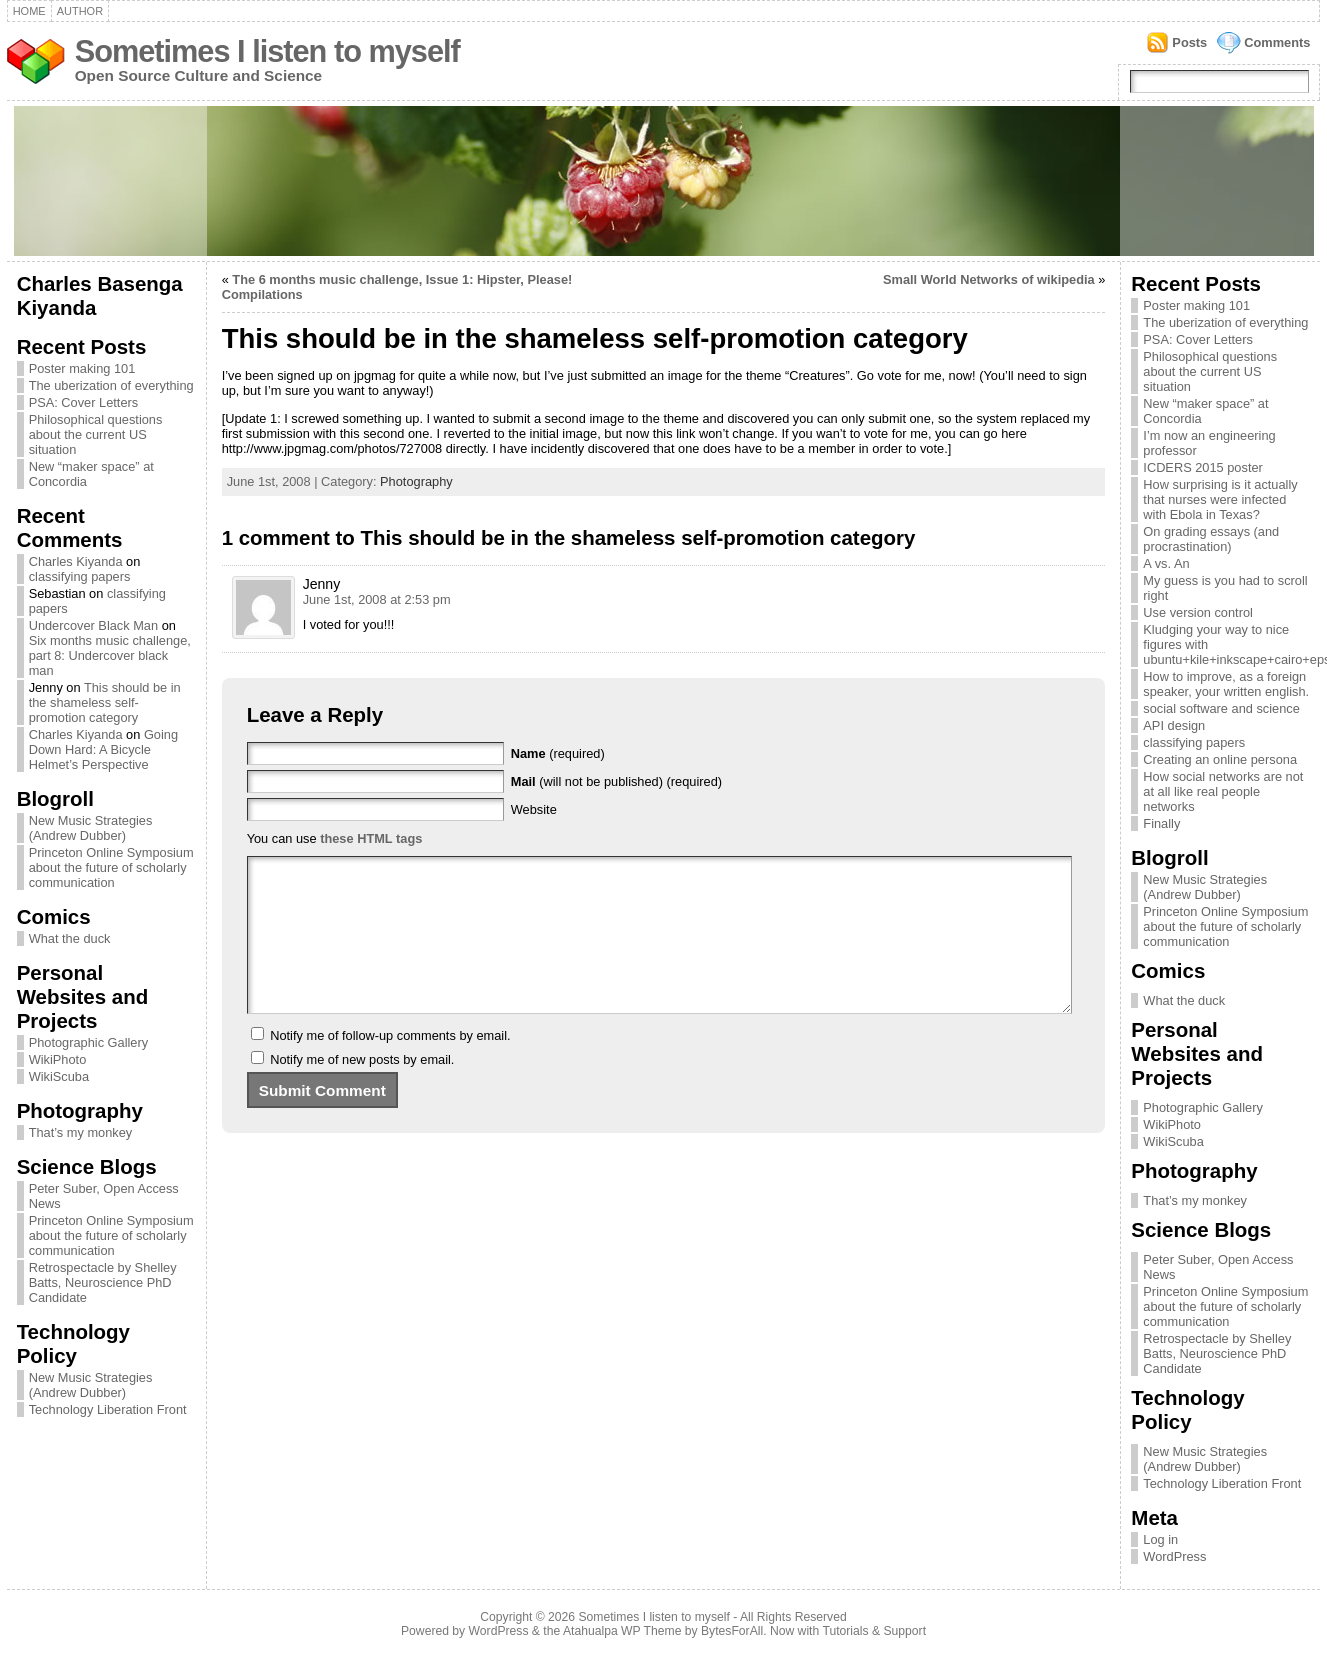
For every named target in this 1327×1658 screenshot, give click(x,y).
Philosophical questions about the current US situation (96, 434)
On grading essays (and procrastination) (1211, 539)
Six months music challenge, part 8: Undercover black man (110, 655)
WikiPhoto (58, 1059)
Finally (1161, 823)
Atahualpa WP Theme (622, 1631)
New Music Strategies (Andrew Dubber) (91, 828)
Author (80, 11)
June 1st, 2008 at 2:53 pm (377, 599)
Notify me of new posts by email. (362, 1089)
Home (29, 11)
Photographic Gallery (89, 1042)
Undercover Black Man (93, 625)
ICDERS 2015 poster (1203, 467)
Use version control (1198, 612)
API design (1174, 725)
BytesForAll (732, 1631)
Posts (1189, 42)
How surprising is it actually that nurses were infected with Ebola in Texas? (1220, 499)
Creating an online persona (1220, 759)
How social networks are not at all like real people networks (1223, 791)
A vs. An (1166, 563)
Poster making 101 (82, 368)
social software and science (1221, 708)
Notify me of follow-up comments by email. (390, 1065)
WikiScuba (59, 1076)
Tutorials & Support (874, 1631)
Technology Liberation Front (108, 1409)
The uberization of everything (111, 385)
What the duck (70, 938)
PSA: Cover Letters (84, 402)
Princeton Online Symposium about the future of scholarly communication (111, 867)
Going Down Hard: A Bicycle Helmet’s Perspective (103, 749)
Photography (416, 481)
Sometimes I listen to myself (267, 51)
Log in (1160, 1539)
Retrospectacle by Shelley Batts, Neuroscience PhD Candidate (103, 1282)
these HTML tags (371, 838)
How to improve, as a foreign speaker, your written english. (1226, 684)
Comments (1277, 42)
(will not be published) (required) (616, 781)
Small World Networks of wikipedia (989, 279)
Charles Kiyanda (76, 561)
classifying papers (80, 576)
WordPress (1174, 1556)
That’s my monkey (81, 1132)
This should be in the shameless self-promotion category (105, 702)
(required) (558, 753)
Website (534, 809)
